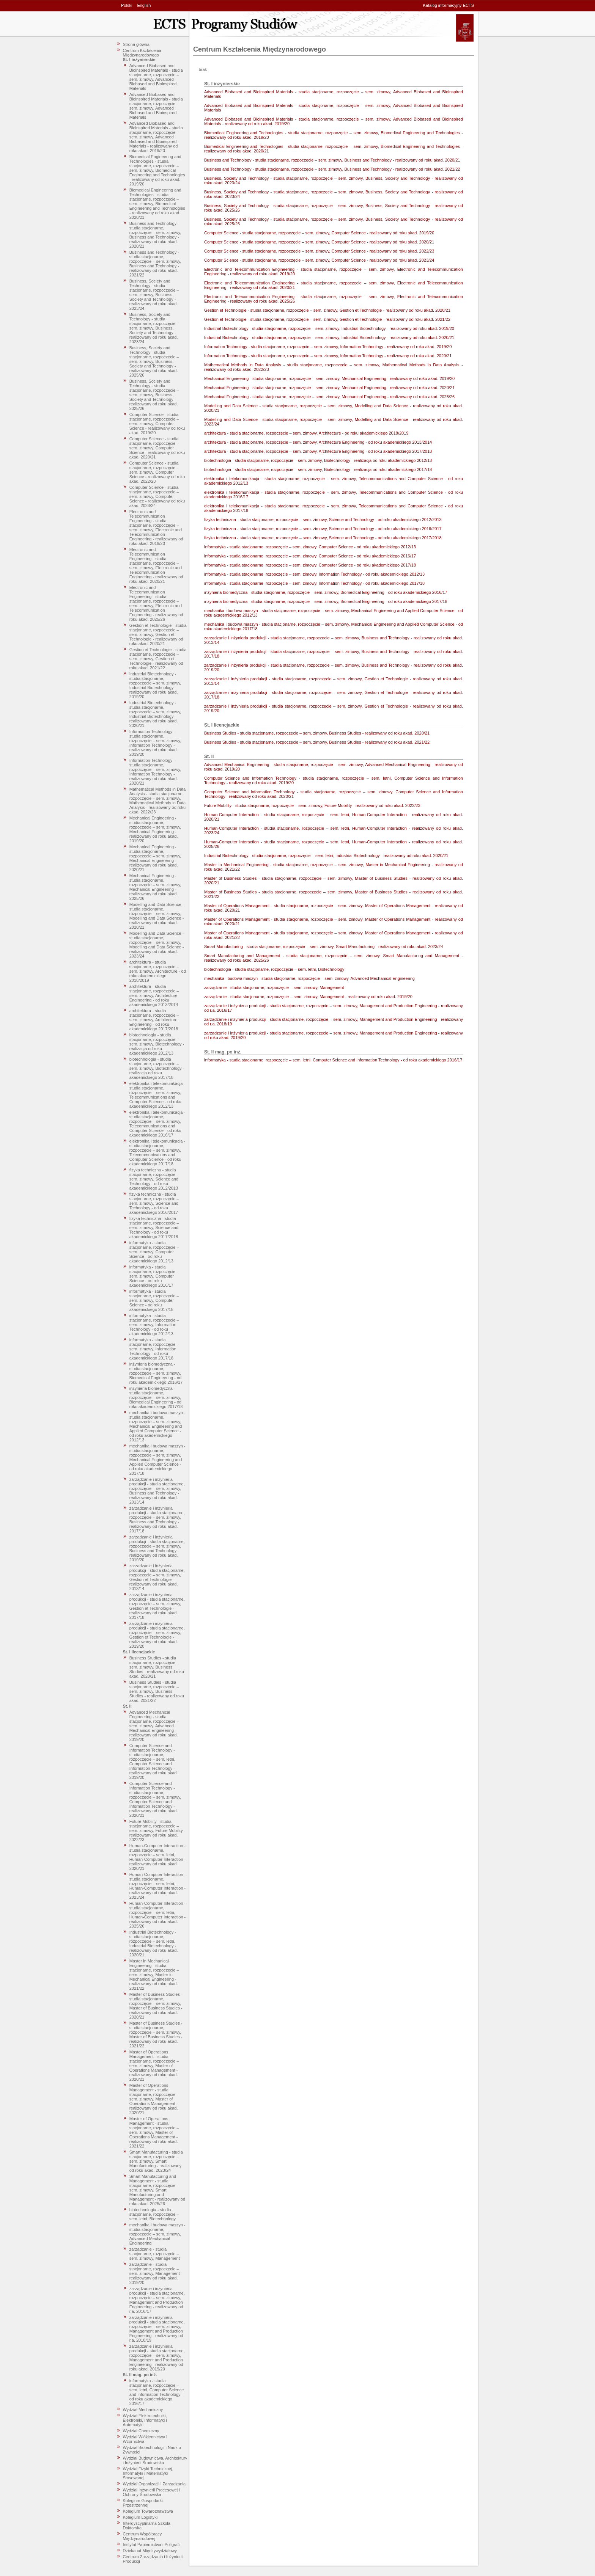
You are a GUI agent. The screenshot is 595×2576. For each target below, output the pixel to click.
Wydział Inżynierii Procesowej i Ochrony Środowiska (151, 2492)
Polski (126, 5)
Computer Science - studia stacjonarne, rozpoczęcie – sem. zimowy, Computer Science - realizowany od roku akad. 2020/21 (157, 447)
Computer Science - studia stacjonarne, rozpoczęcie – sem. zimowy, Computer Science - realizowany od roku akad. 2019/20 (157, 423)
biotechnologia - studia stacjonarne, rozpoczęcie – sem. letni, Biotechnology (154, 2214)
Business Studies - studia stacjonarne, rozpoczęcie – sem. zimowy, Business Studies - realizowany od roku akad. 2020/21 (156, 1667)
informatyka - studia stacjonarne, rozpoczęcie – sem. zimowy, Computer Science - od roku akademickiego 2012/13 (154, 1251)
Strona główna (136, 44)
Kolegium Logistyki (140, 2517)
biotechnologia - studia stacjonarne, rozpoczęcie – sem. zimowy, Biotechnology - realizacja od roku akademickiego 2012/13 (156, 1044)
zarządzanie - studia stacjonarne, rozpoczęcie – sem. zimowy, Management (154, 2253)
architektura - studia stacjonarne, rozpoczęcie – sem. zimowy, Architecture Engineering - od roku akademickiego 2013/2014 (154, 995)
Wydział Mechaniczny (143, 2409)
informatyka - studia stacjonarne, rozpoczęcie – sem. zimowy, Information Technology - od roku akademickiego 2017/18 (154, 1348)
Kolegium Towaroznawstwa (148, 2511)
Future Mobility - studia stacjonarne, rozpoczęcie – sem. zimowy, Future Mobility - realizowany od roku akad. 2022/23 (157, 1830)
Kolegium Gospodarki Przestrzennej (143, 2502)
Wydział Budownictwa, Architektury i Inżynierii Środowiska (155, 2460)
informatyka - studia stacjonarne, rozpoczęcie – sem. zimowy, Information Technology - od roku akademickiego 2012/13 (154, 1324)
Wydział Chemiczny (141, 2430)
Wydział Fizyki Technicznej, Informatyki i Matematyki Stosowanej (148, 2473)
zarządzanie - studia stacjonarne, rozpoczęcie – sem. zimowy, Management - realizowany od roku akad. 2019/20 (156, 2273)
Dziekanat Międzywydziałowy (150, 2550)
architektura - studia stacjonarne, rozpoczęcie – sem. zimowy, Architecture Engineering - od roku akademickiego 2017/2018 (154, 1019)
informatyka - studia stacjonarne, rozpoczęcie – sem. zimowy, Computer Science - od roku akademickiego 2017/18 (154, 1300)
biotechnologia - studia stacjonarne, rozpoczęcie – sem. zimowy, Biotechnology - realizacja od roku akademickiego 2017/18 (156, 1068)
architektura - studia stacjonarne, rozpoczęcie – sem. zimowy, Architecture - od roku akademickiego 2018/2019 (157, 971)
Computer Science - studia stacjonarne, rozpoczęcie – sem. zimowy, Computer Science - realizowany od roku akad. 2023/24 (157, 496)
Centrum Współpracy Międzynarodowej (142, 2536)
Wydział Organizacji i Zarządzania (154, 2484)
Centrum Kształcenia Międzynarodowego (142, 52)
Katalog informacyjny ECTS (448, 5)
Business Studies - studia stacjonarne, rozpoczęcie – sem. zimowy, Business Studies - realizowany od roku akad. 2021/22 (156, 1691)
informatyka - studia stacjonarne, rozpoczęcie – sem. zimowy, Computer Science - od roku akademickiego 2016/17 (154, 1276)
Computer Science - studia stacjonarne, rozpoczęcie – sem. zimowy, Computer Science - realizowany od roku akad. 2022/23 (157, 472)
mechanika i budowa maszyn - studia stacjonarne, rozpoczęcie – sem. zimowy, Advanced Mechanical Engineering (157, 2234)
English (144, 5)
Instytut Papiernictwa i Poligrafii (152, 2544)
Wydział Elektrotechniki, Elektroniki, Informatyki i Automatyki (145, 2420)
